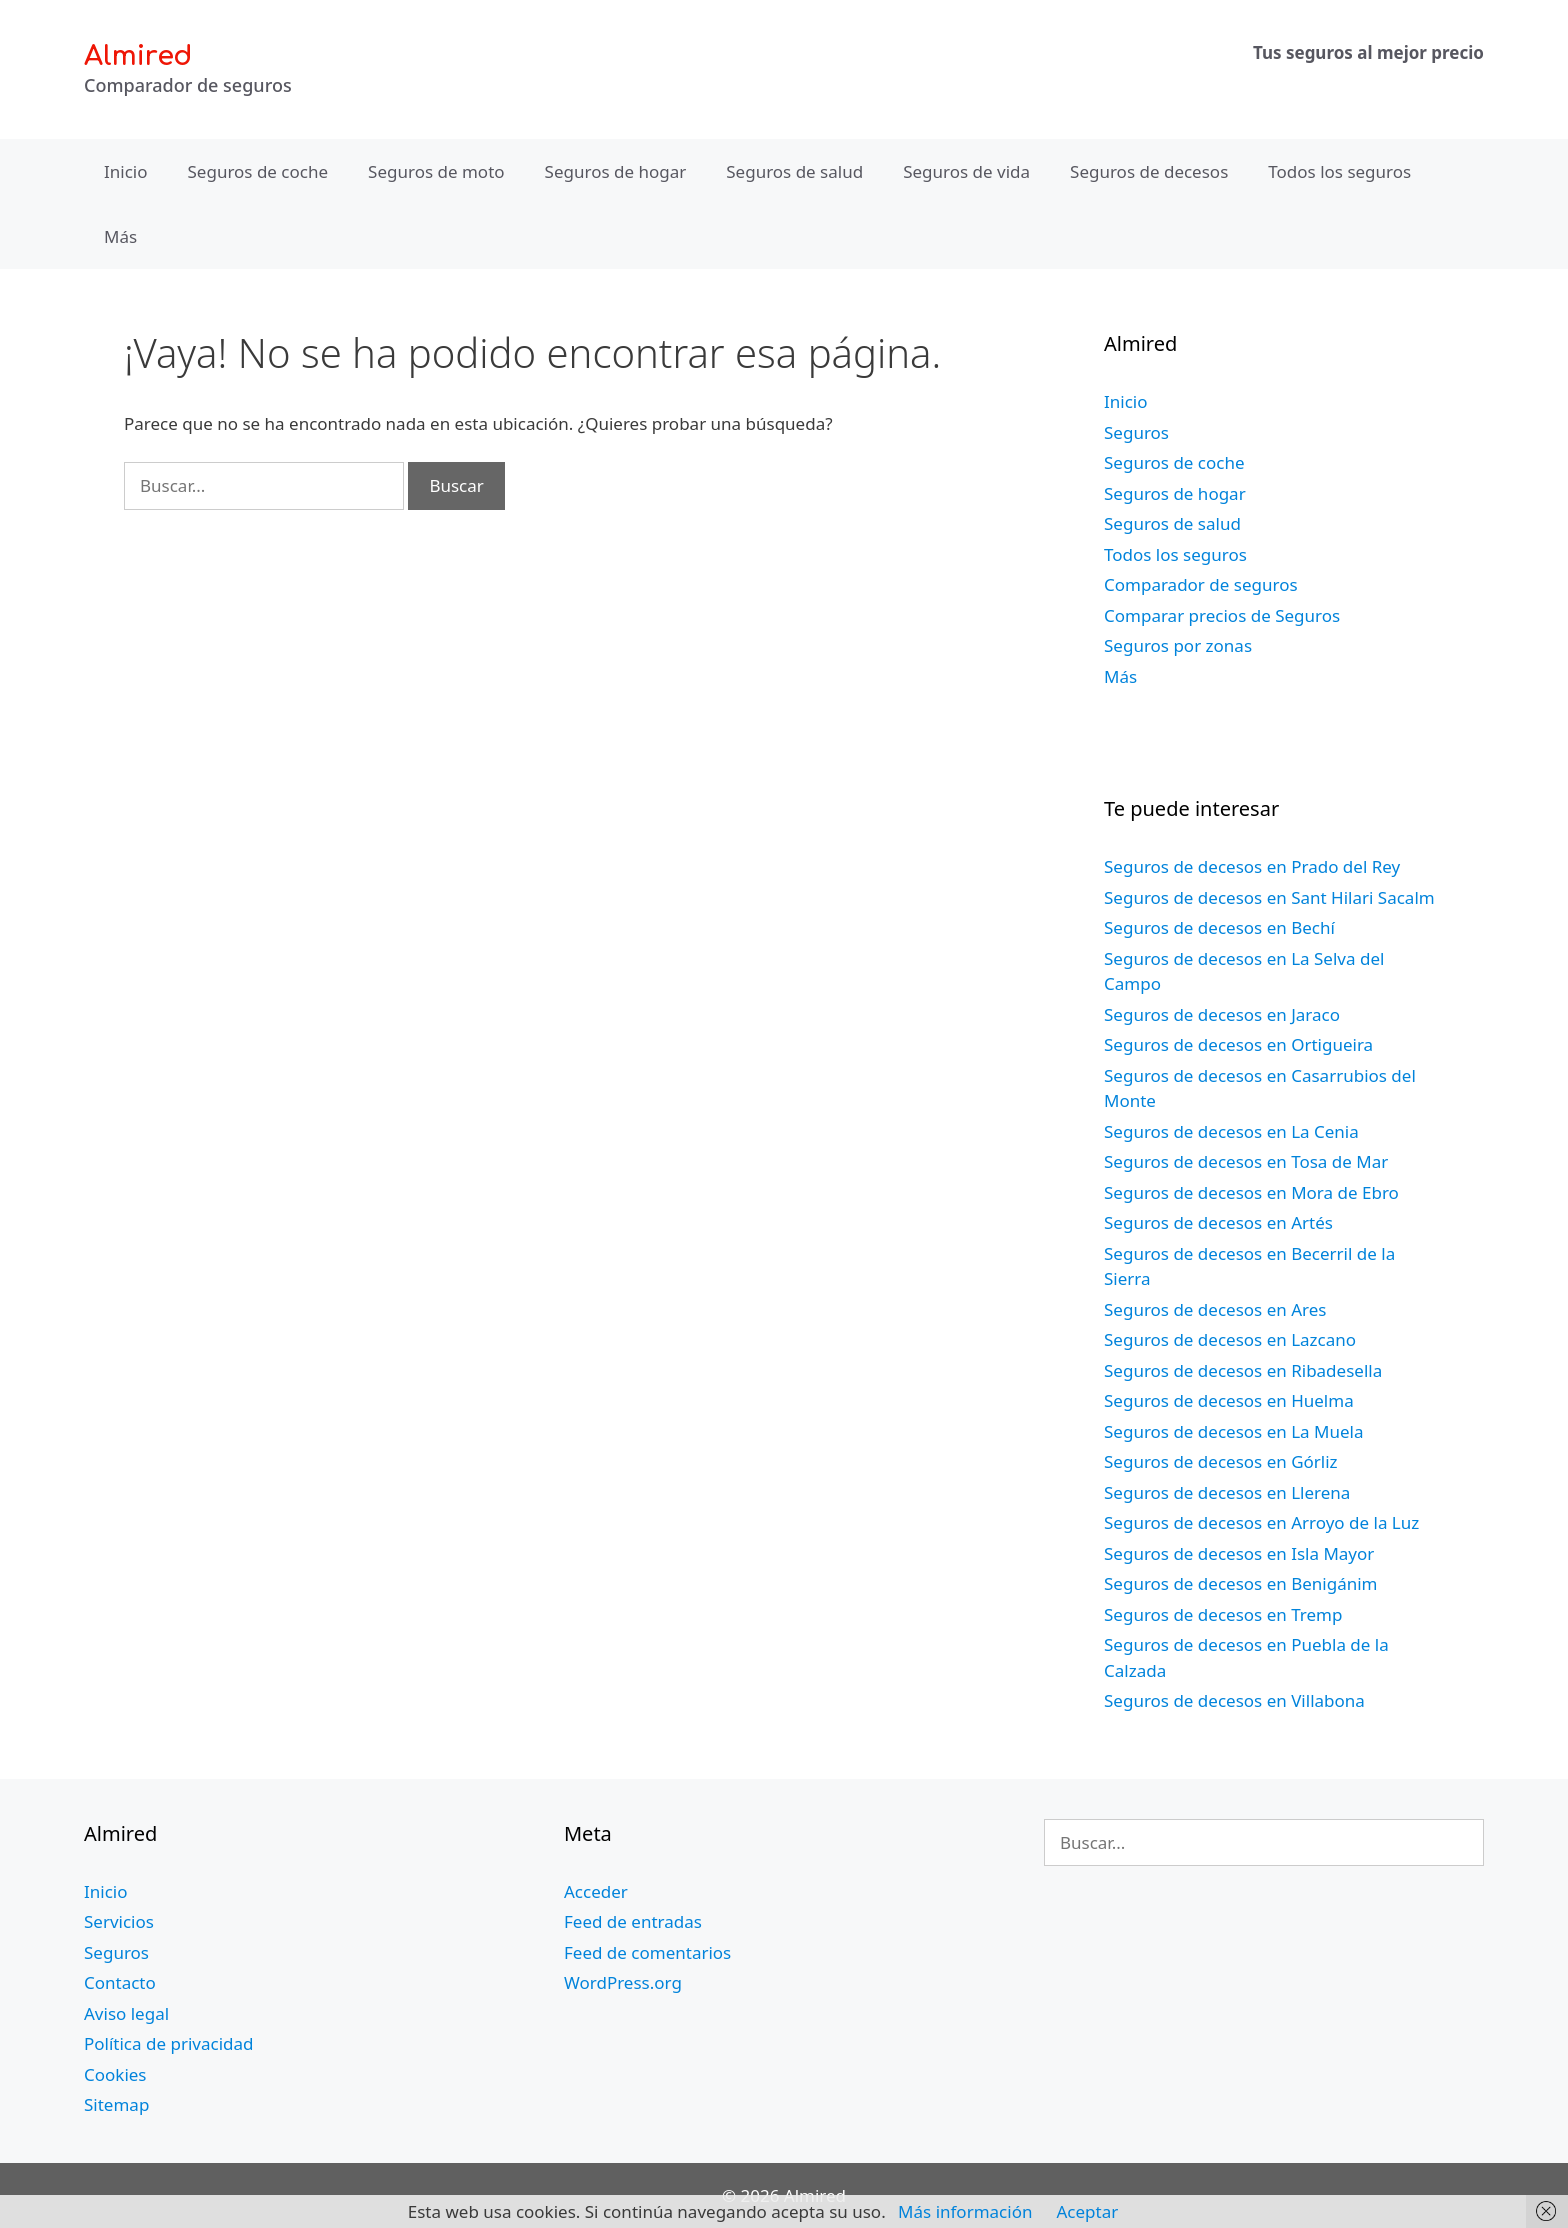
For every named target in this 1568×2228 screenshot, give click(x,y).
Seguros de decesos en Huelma (1229, 1400)
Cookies (115, 2074)
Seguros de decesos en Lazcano (1230, 1339)
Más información (965, 2211)
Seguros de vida (966, 171)
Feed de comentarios (647, 1952)
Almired (138, 56)
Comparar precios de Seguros (1222, 615)
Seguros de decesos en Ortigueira (1238, 1044)
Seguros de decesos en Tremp (1223, 1614)
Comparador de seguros (1201, 584)
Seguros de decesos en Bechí (1219, 927)
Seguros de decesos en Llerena (1227, 1492)
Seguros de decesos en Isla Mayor (1239, 1553)
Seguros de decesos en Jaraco (1222, 1014)
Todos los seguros (1339, 171)
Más (120, 236)
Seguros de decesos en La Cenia (1231, 1131)
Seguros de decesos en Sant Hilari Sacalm (1269, 897)
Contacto (120, 1982)
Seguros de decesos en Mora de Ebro (1251, 1192)
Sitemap (116, 2104)
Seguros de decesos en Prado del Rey (1252, 866)
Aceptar (1087, 2211)
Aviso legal (126, 2013)
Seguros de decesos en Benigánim (1240, 1583)
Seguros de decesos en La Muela (1233, 1431)
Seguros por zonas (1178, 645)
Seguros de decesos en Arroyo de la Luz (1261, 1522)
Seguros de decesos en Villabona (1234, 1700)
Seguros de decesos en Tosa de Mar (1246, 1161)
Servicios (119, 1921)
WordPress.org (623, 1982)
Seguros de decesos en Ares (1215, 1309)
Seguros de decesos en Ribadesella (1243, 1370)
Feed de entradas (633, 1921)
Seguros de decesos (1149, 171)
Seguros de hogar (616, 171)
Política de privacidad (168, 2043)
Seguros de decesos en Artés (1218, 1222)
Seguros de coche (258, 171)
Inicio (126, 171)
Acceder (596, 1891)
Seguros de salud (794, 171)
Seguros (1136, 432)
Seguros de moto (436, 171)
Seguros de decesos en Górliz (1221, 1461)
